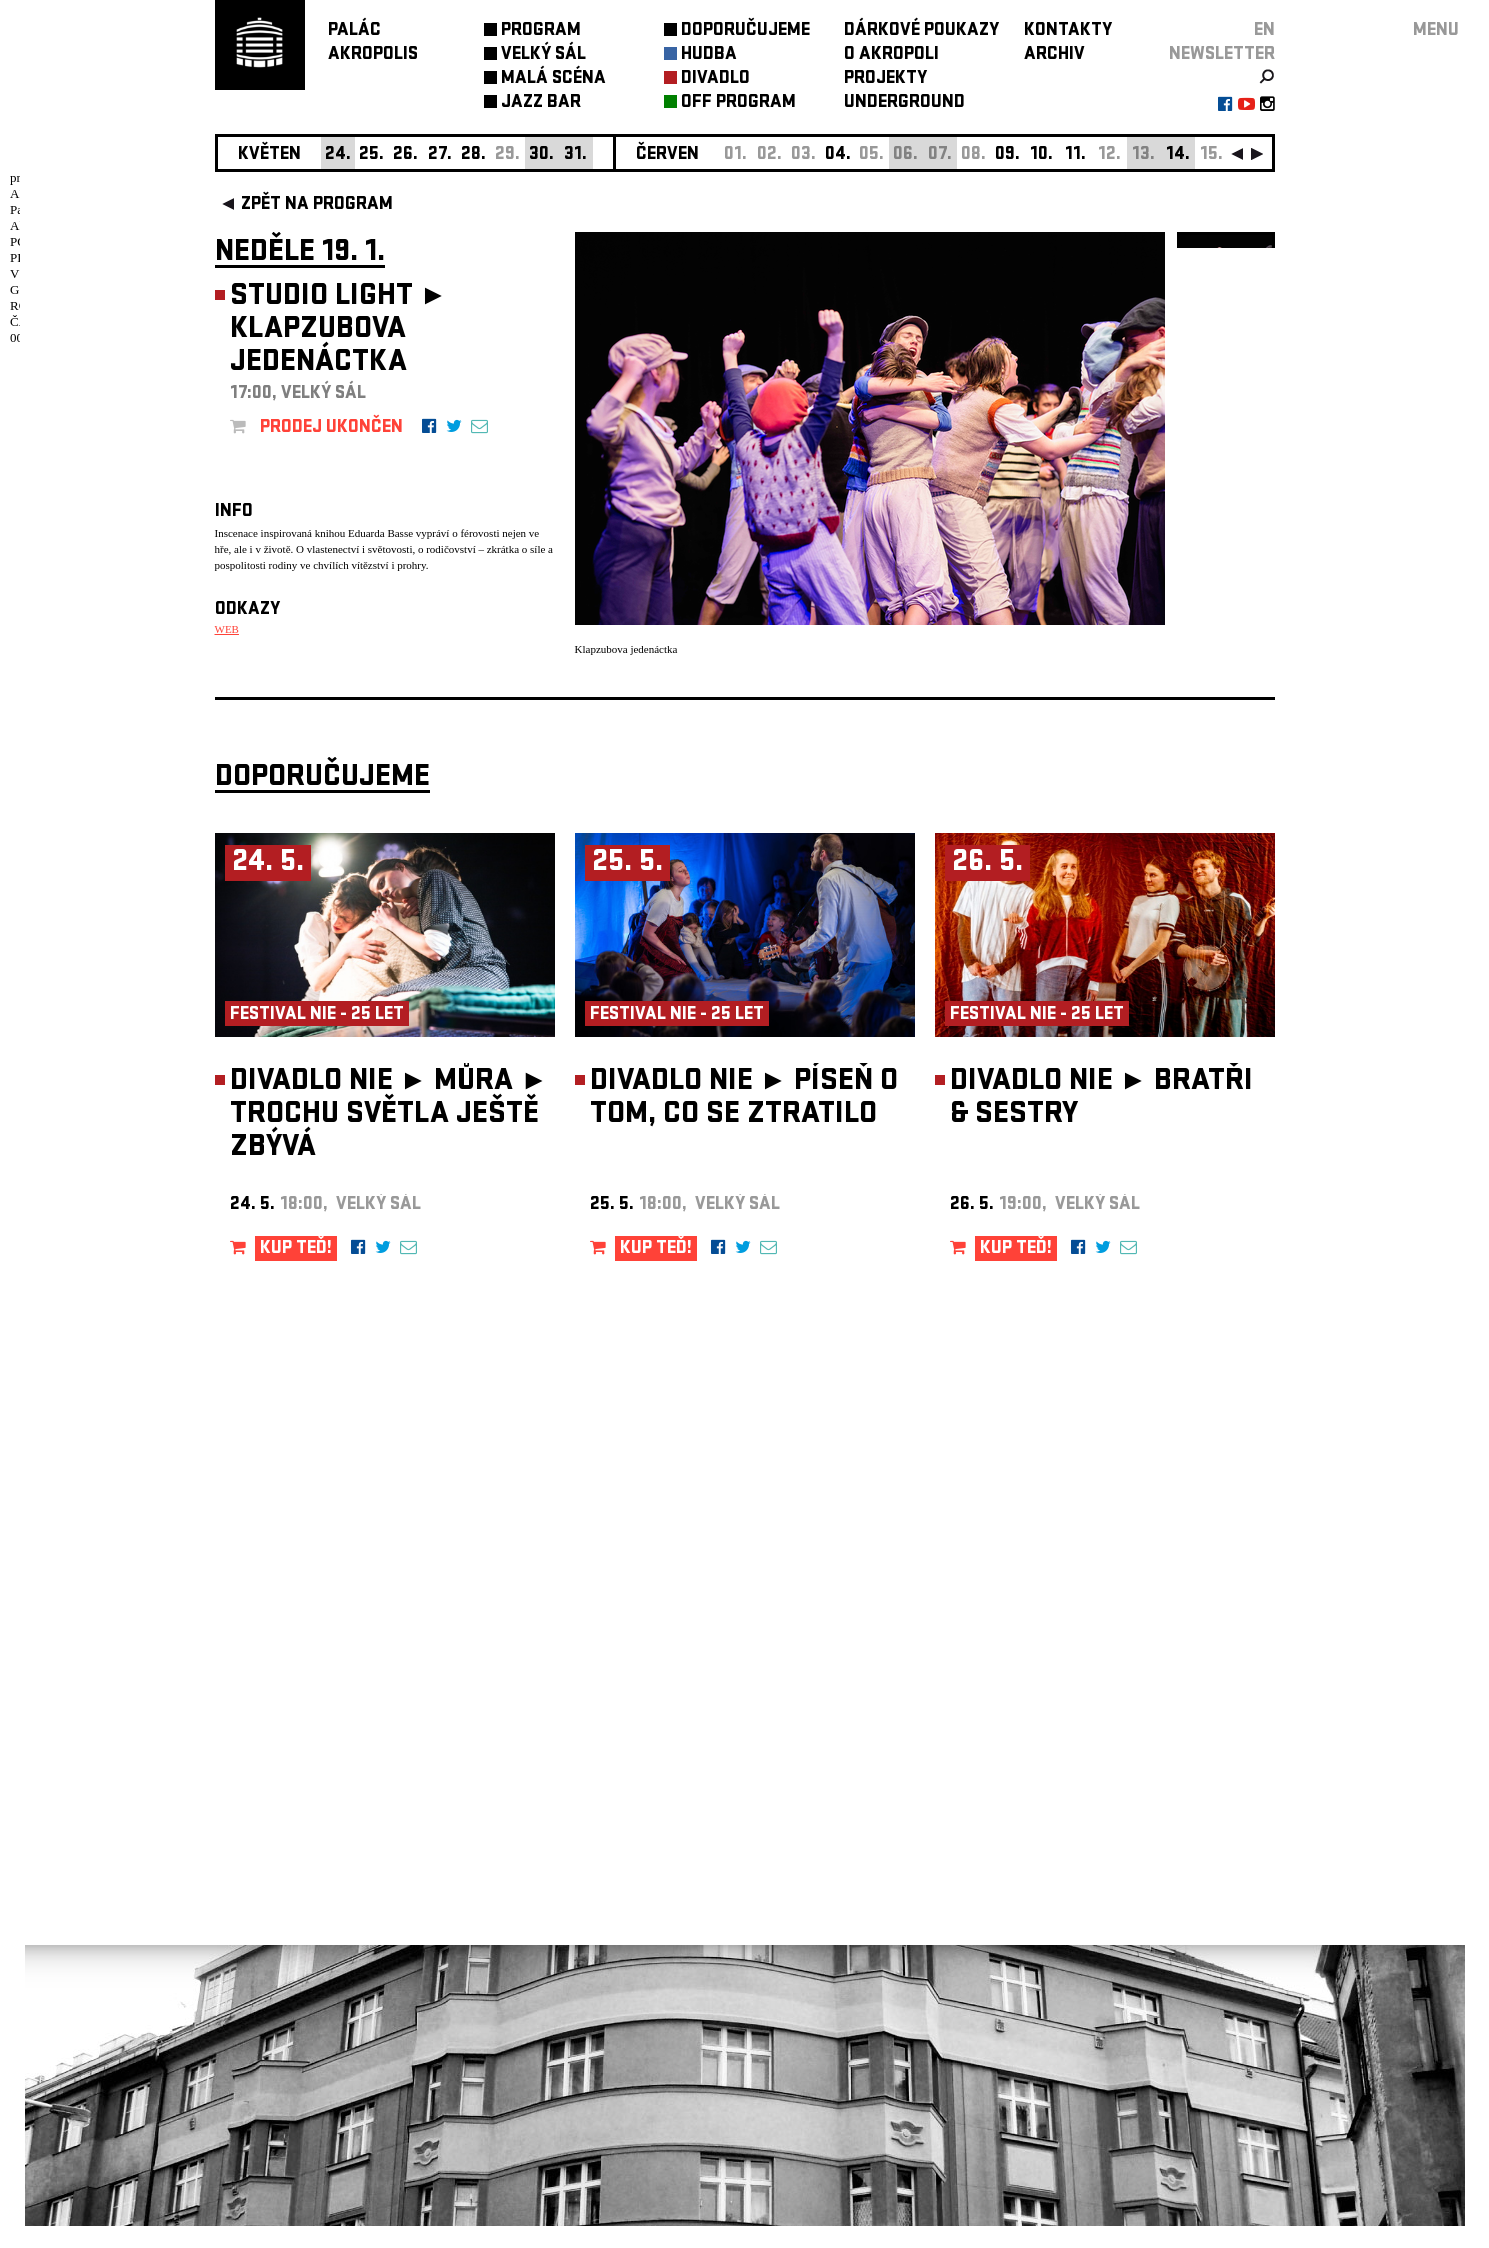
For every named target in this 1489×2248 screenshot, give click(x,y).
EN (1264, 31)
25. (371, 155)
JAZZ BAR (541, 103)
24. (338, 155)
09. (1007, 155)
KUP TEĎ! (296, 1271)
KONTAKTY (1068, 31)
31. (575, 155)
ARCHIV (1054, 55)
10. (1041, 155)
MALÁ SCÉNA (553, 79)
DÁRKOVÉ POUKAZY (921, 31)
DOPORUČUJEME (745, 31)
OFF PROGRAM (738, 103)
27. (440, 155)
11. (1075, 155)
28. (473, 155)
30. (541, 155)
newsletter (1222, 55)
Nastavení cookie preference (294, 1976)
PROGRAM (541, 31)
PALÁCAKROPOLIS (373, 43)
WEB (227, 629)
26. (405, 155)
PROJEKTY (885, 79)
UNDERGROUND (904, 103)
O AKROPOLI (891, 55)
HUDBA (709, 55)
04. (838, 155)
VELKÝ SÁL (543, 55)
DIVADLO (715, 79)
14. (1178, 155)
